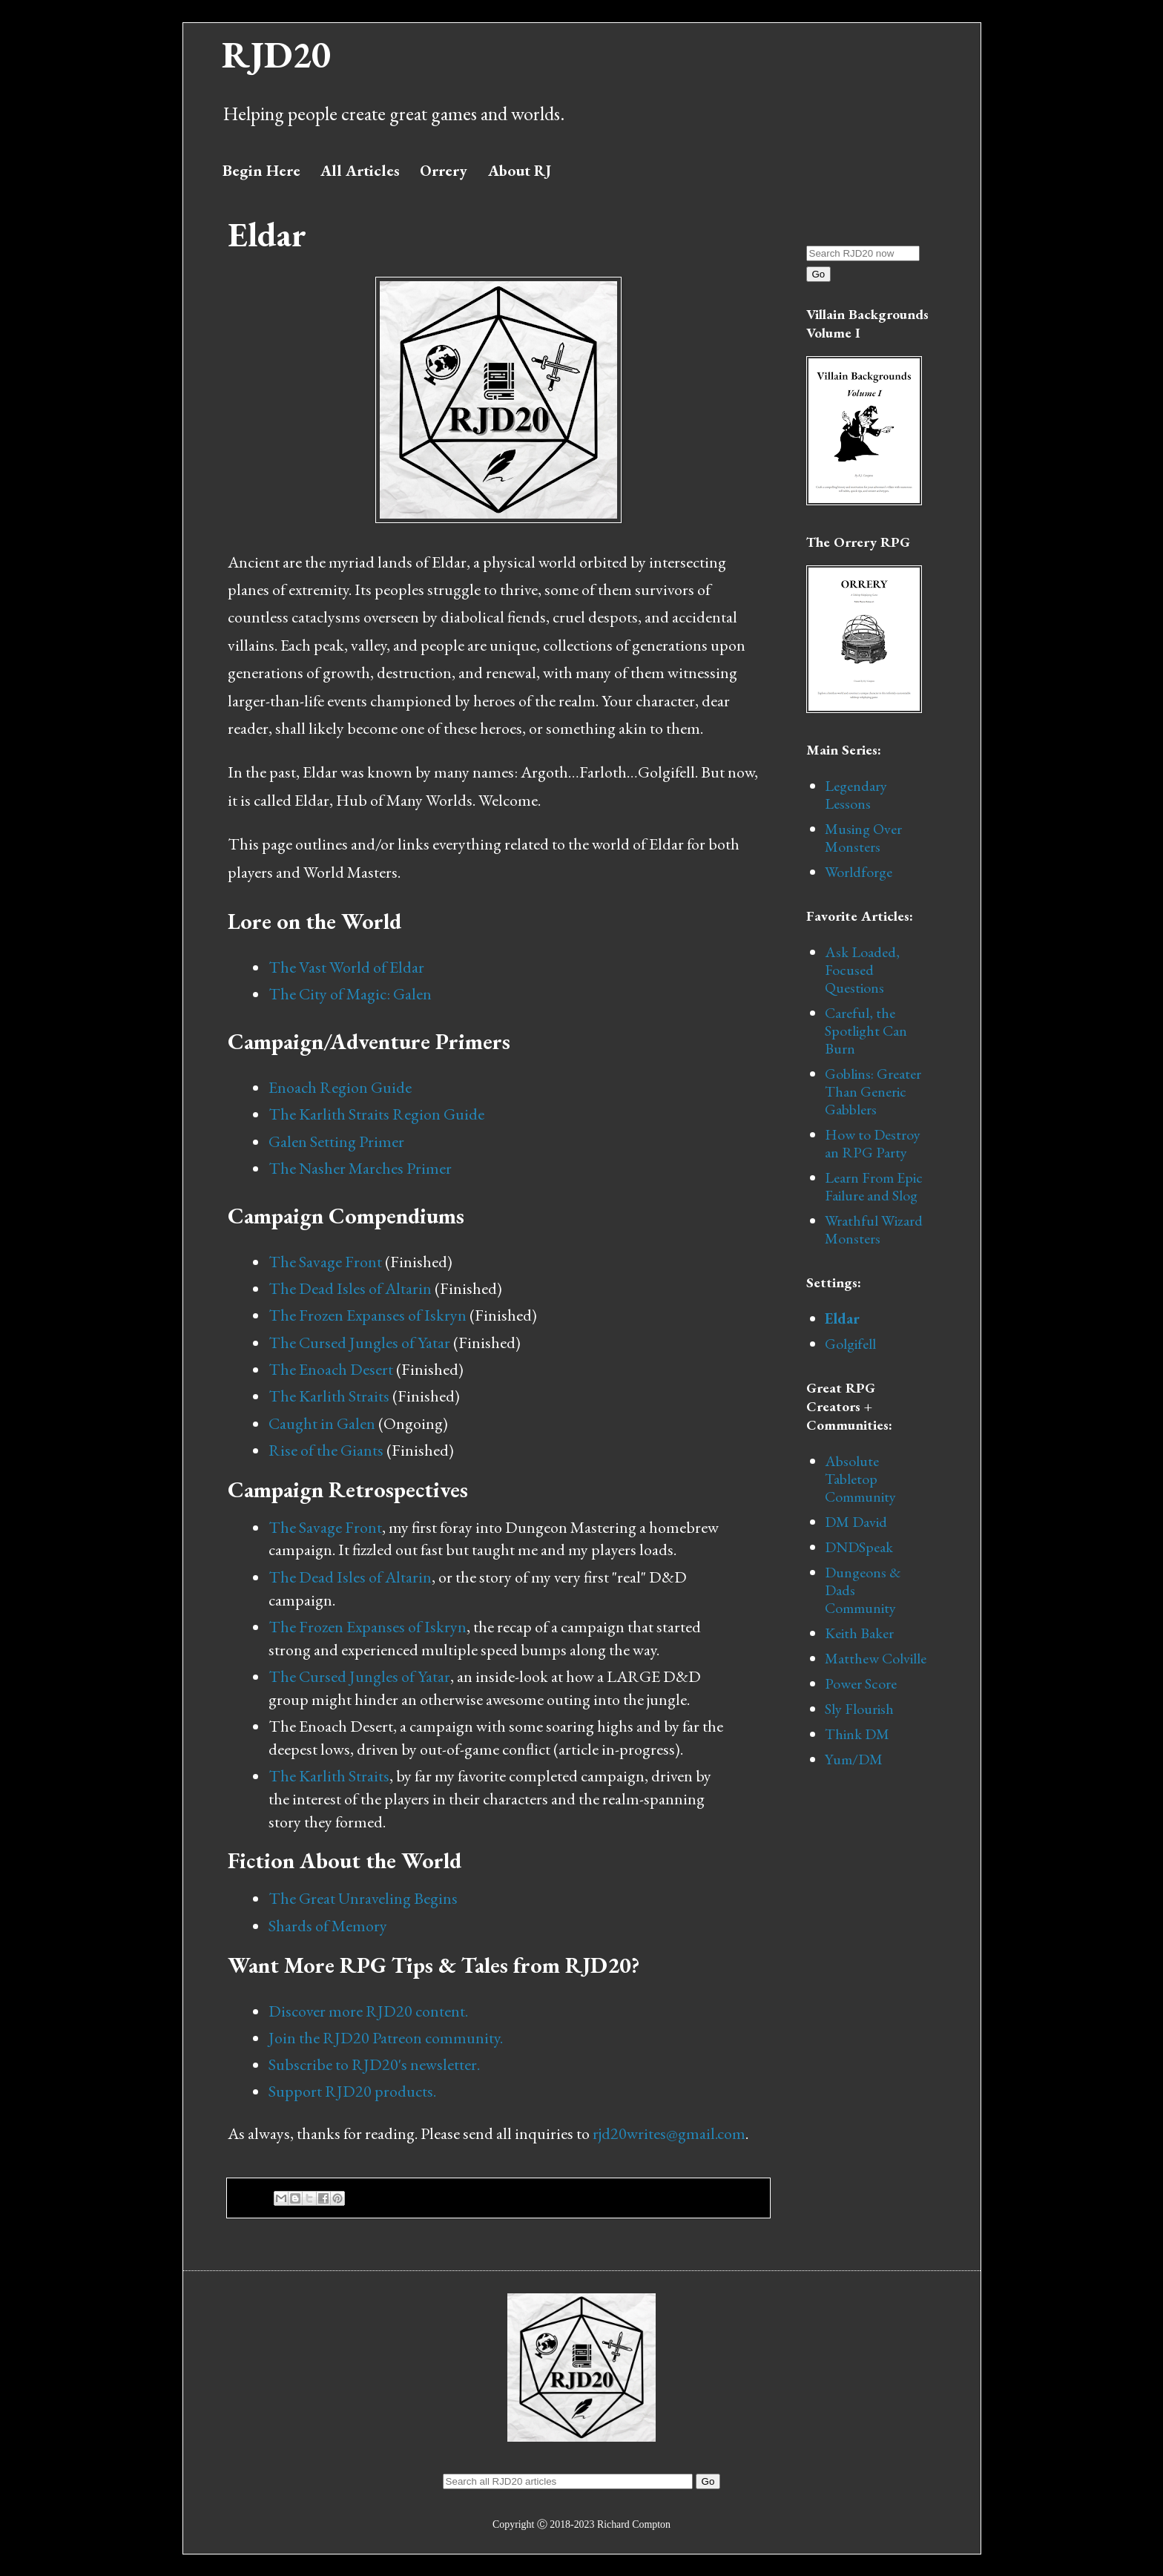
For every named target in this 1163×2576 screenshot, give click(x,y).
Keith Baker (859, 1633)
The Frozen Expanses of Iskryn (367, 1315)
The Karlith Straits (328, 1396)
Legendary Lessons (856, 794)
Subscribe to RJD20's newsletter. (374, 2064)
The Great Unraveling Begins (363, 1898)
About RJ (519, 170)
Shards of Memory (327, 1925)
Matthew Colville (875, 1658)
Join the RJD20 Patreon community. (385, 2037)
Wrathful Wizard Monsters (874, 1229)
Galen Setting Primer (336, 1141)
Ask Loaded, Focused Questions (862, 969)
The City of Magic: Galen (350, 994)
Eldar (842, 1318)
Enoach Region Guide (340, 1087)
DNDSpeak (859, 1547)
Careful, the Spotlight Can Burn (866, 1030)
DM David (856, 1521)
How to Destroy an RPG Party (872, 1143)
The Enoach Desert (330, 1369)
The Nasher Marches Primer (360, 1168)
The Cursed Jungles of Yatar (359, 1342)
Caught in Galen (321, 1423)
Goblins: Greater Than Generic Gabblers (873, 1091)
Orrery (443, 170)
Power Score (861, 1683)
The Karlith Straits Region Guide (376, 1114)
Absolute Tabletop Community (860, 1478)
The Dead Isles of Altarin (350, 1288)
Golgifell (850, 1343)
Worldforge (858, 871)
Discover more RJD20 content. (368, 2011)
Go (819, 274)
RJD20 (276, 54)
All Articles (360, 170)
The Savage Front (325, 1261)
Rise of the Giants (325, 1450)
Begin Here (261, 170)
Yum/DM (854, 1759)
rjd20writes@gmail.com (669, 2133)
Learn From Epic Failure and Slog (874, 1186)
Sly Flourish (859, 1708)
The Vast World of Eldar (346, 967)
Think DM (857, 1734)
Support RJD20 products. (352, 2091)
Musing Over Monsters (863, 837)
